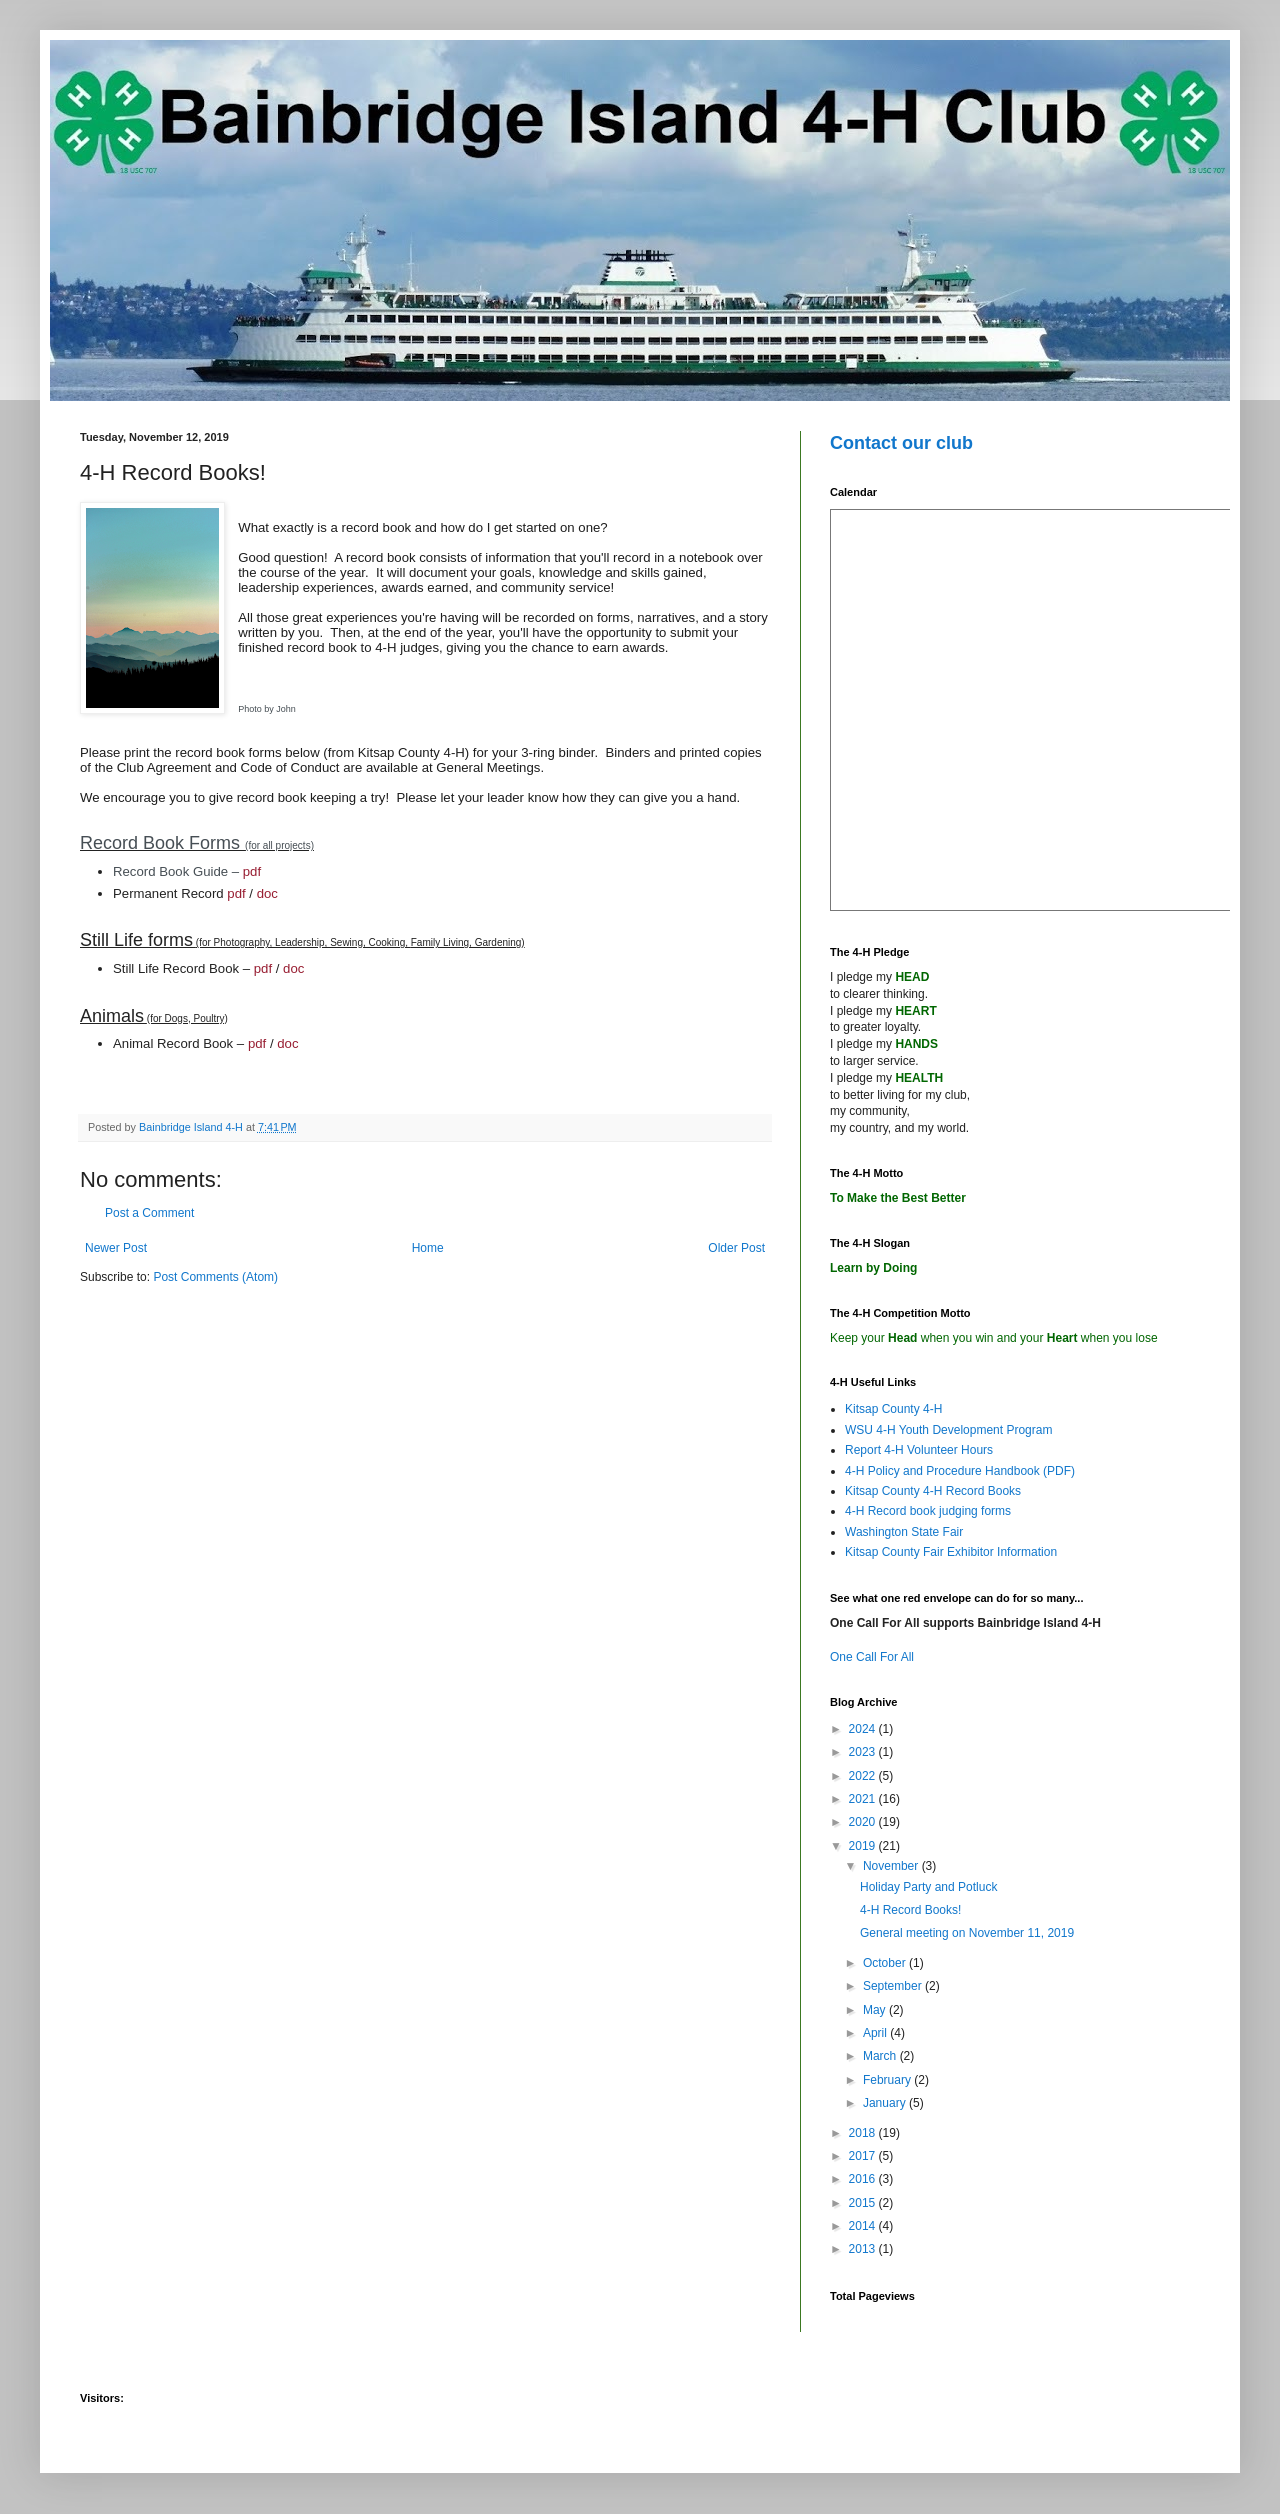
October (886, 1963)
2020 (864, 1822)
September (894, 1986)
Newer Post (116, 1248)
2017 (864, 2156)
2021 (864, 1799)
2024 (864, 1729)
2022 (864, 1776)
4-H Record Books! (910, 1910)
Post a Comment (149, 1213)
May (876, 2010)
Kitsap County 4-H (893, 1409)
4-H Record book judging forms (928, 1511)
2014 (864, 2226)
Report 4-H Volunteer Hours (919, 1450)
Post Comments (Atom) (215, 1277)
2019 (864, 1846)
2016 (864, 2179)
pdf (252, 871)
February (888, 2080)
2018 (864, 2133)
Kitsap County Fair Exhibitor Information (951, 1552)
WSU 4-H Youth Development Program (948, 1430)
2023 (864, 1752)
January (886, 2103)
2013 (864, 2249)
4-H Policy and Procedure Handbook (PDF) (960, 1471)
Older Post (736, 1248)
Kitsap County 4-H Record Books (933, 1491)
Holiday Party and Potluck (928, 1887)
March (881, 2056)
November (892, 1866)
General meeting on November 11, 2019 (967, 1933)
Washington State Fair (904, 1532)
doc (267, 893)
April (876, 2033)
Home (428, 1248)
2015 (864, 2203)
